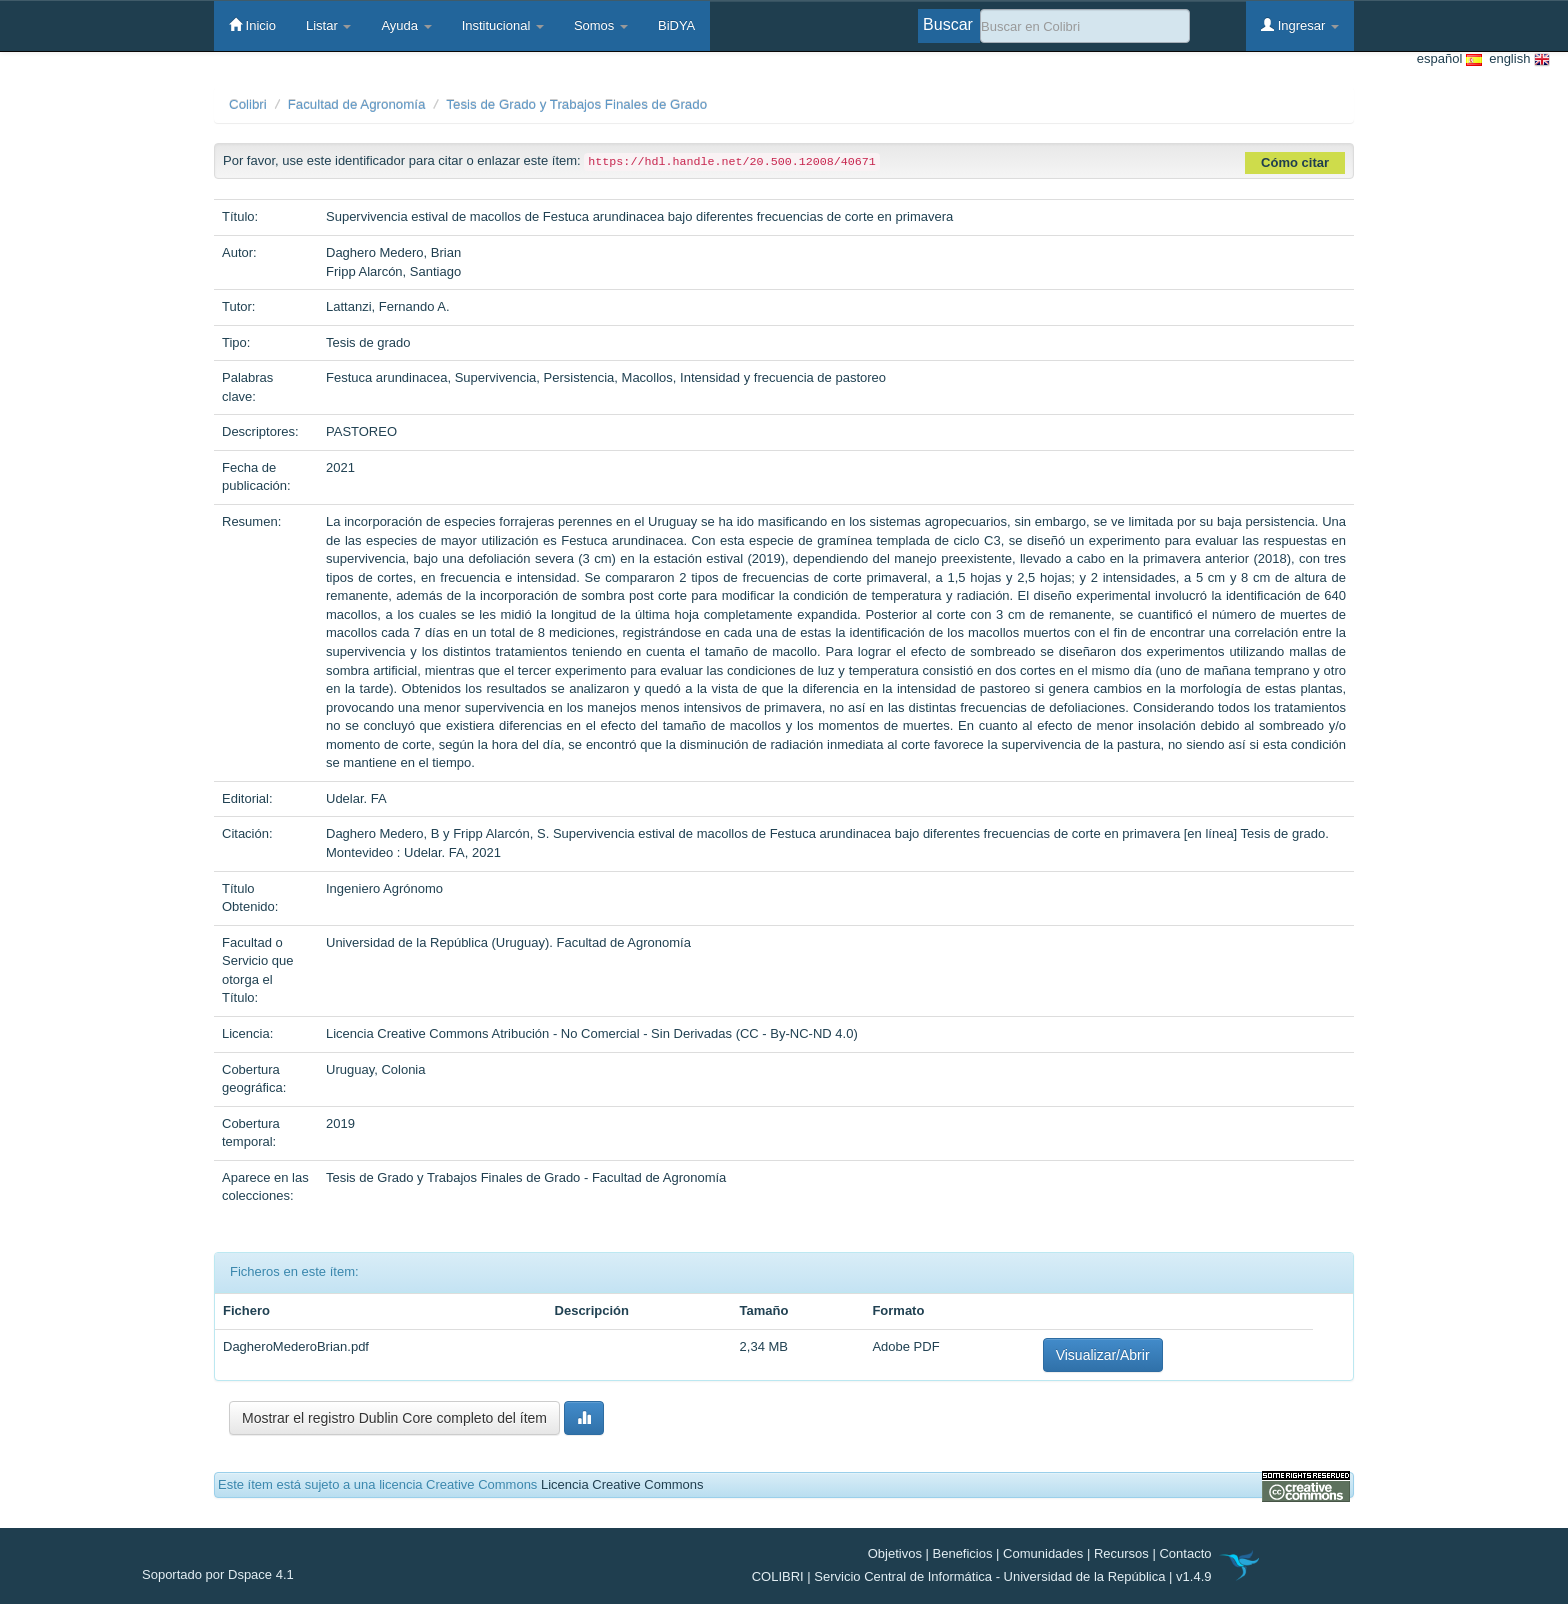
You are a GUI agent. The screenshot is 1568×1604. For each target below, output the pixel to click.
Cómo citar (1295, 162)
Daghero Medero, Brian (393, 252)
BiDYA (676, 25)
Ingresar (1300, 25)
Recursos (1121, 1553)
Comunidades (1043, 1553)
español (1449, 59)
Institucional (503, 25)
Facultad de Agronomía (357, 104)
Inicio (252, 25)
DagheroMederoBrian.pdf (296, 1346)
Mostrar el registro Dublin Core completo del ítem (394, 1418)
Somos (601, 25)
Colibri (248, 104)
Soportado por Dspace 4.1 (218, 1574)
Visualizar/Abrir (1103, 1355)
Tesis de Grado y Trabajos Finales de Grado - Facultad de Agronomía (526, 1177)
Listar (328, 25)
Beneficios (963, 1553)
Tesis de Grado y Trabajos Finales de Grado (576, 104)
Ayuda (406, 25)
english (1516, 59)
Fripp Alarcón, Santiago (393, 271)
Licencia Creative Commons (622, 1484)
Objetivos (895, 1553)
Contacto (1185, 1553)
